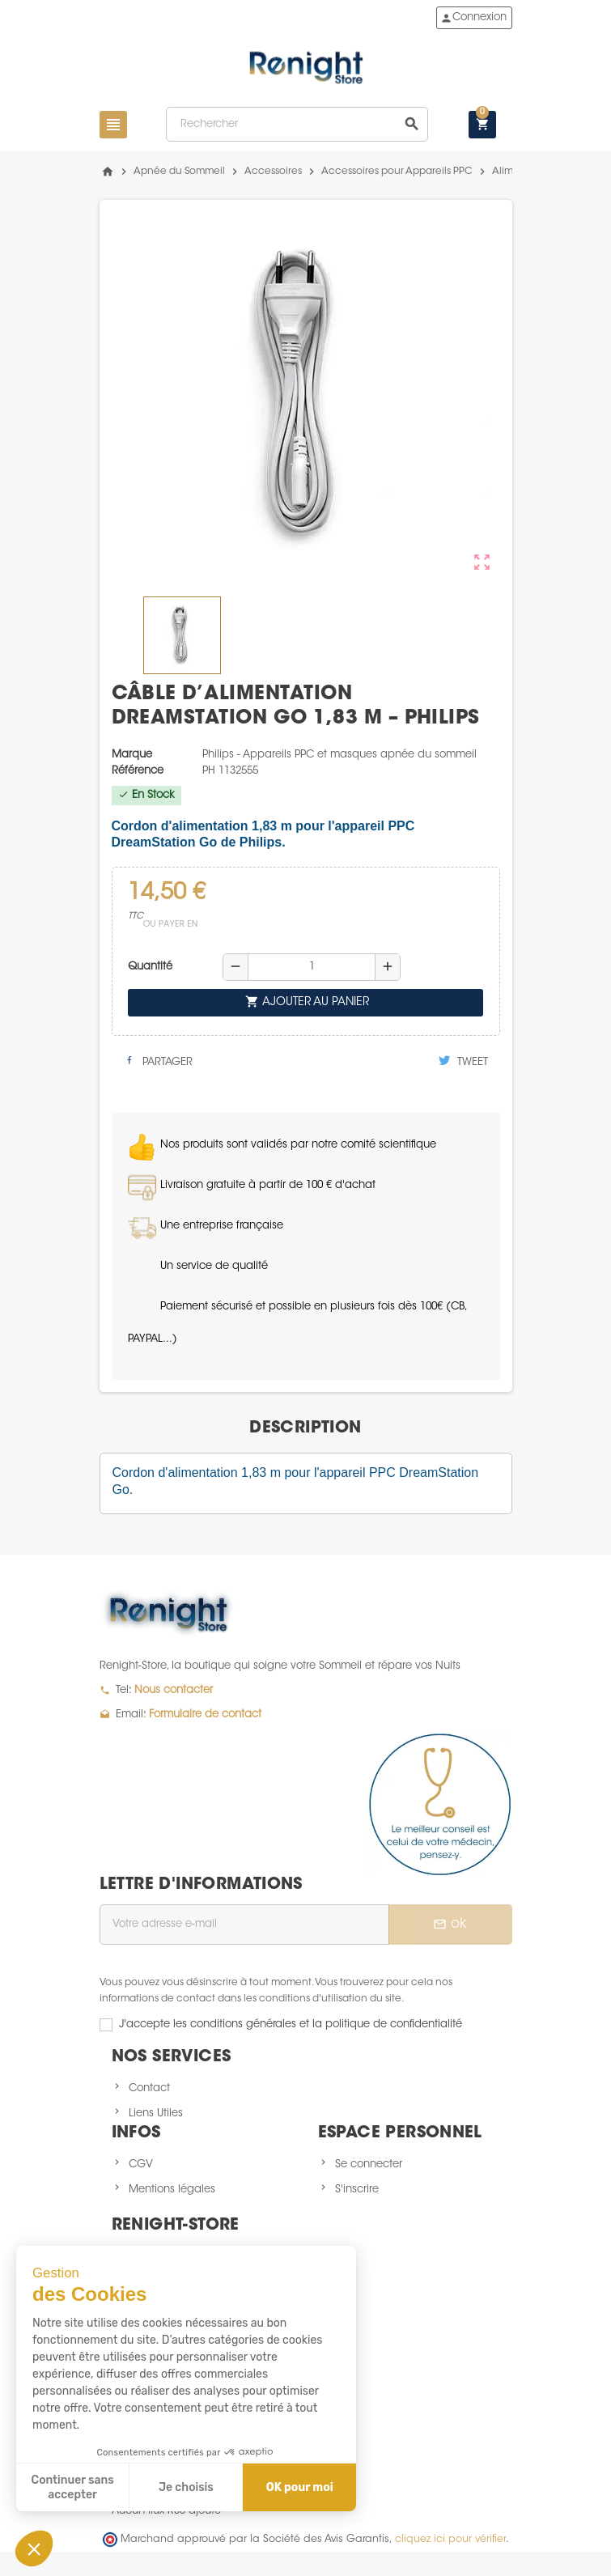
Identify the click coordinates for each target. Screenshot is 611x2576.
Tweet (463, 1061)
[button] (34, 2548)
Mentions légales (172, 2189)
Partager (158, 1061)
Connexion (473, 18)
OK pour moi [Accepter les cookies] (299, 2487)
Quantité (150, 966)
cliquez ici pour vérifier (450, 2539)
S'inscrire (357, 2189)
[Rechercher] (296, 124)
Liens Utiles (156, 2113)
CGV (141, 2164)
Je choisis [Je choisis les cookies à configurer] (186, 2487)
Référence (137, 771)
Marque (132, 754)
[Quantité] (312, 967)
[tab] (305, 1428)
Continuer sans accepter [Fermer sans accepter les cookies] (73, 2487)
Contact (149, 2088)
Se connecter (368, 2164)
